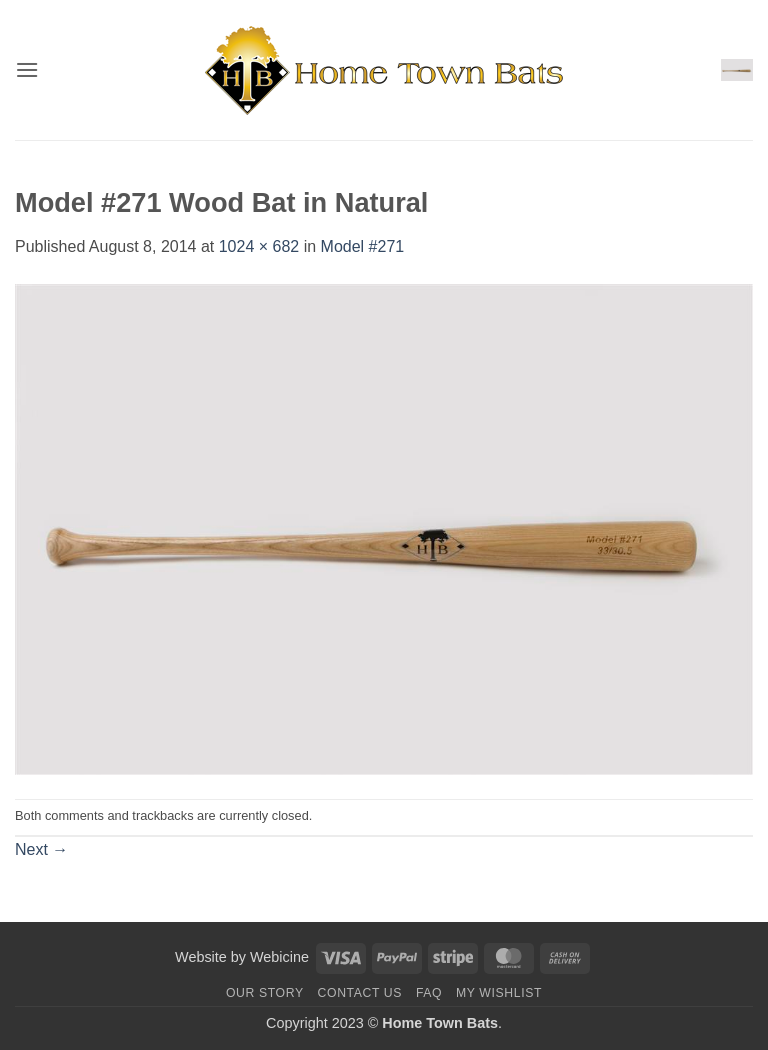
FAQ (429, 993)
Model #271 (363, 246)
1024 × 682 (259, 246)
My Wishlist (499, 993)
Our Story (265, 993)
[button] (27, 69)
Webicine (279, 957)
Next (41, 849)
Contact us (360, 993)
